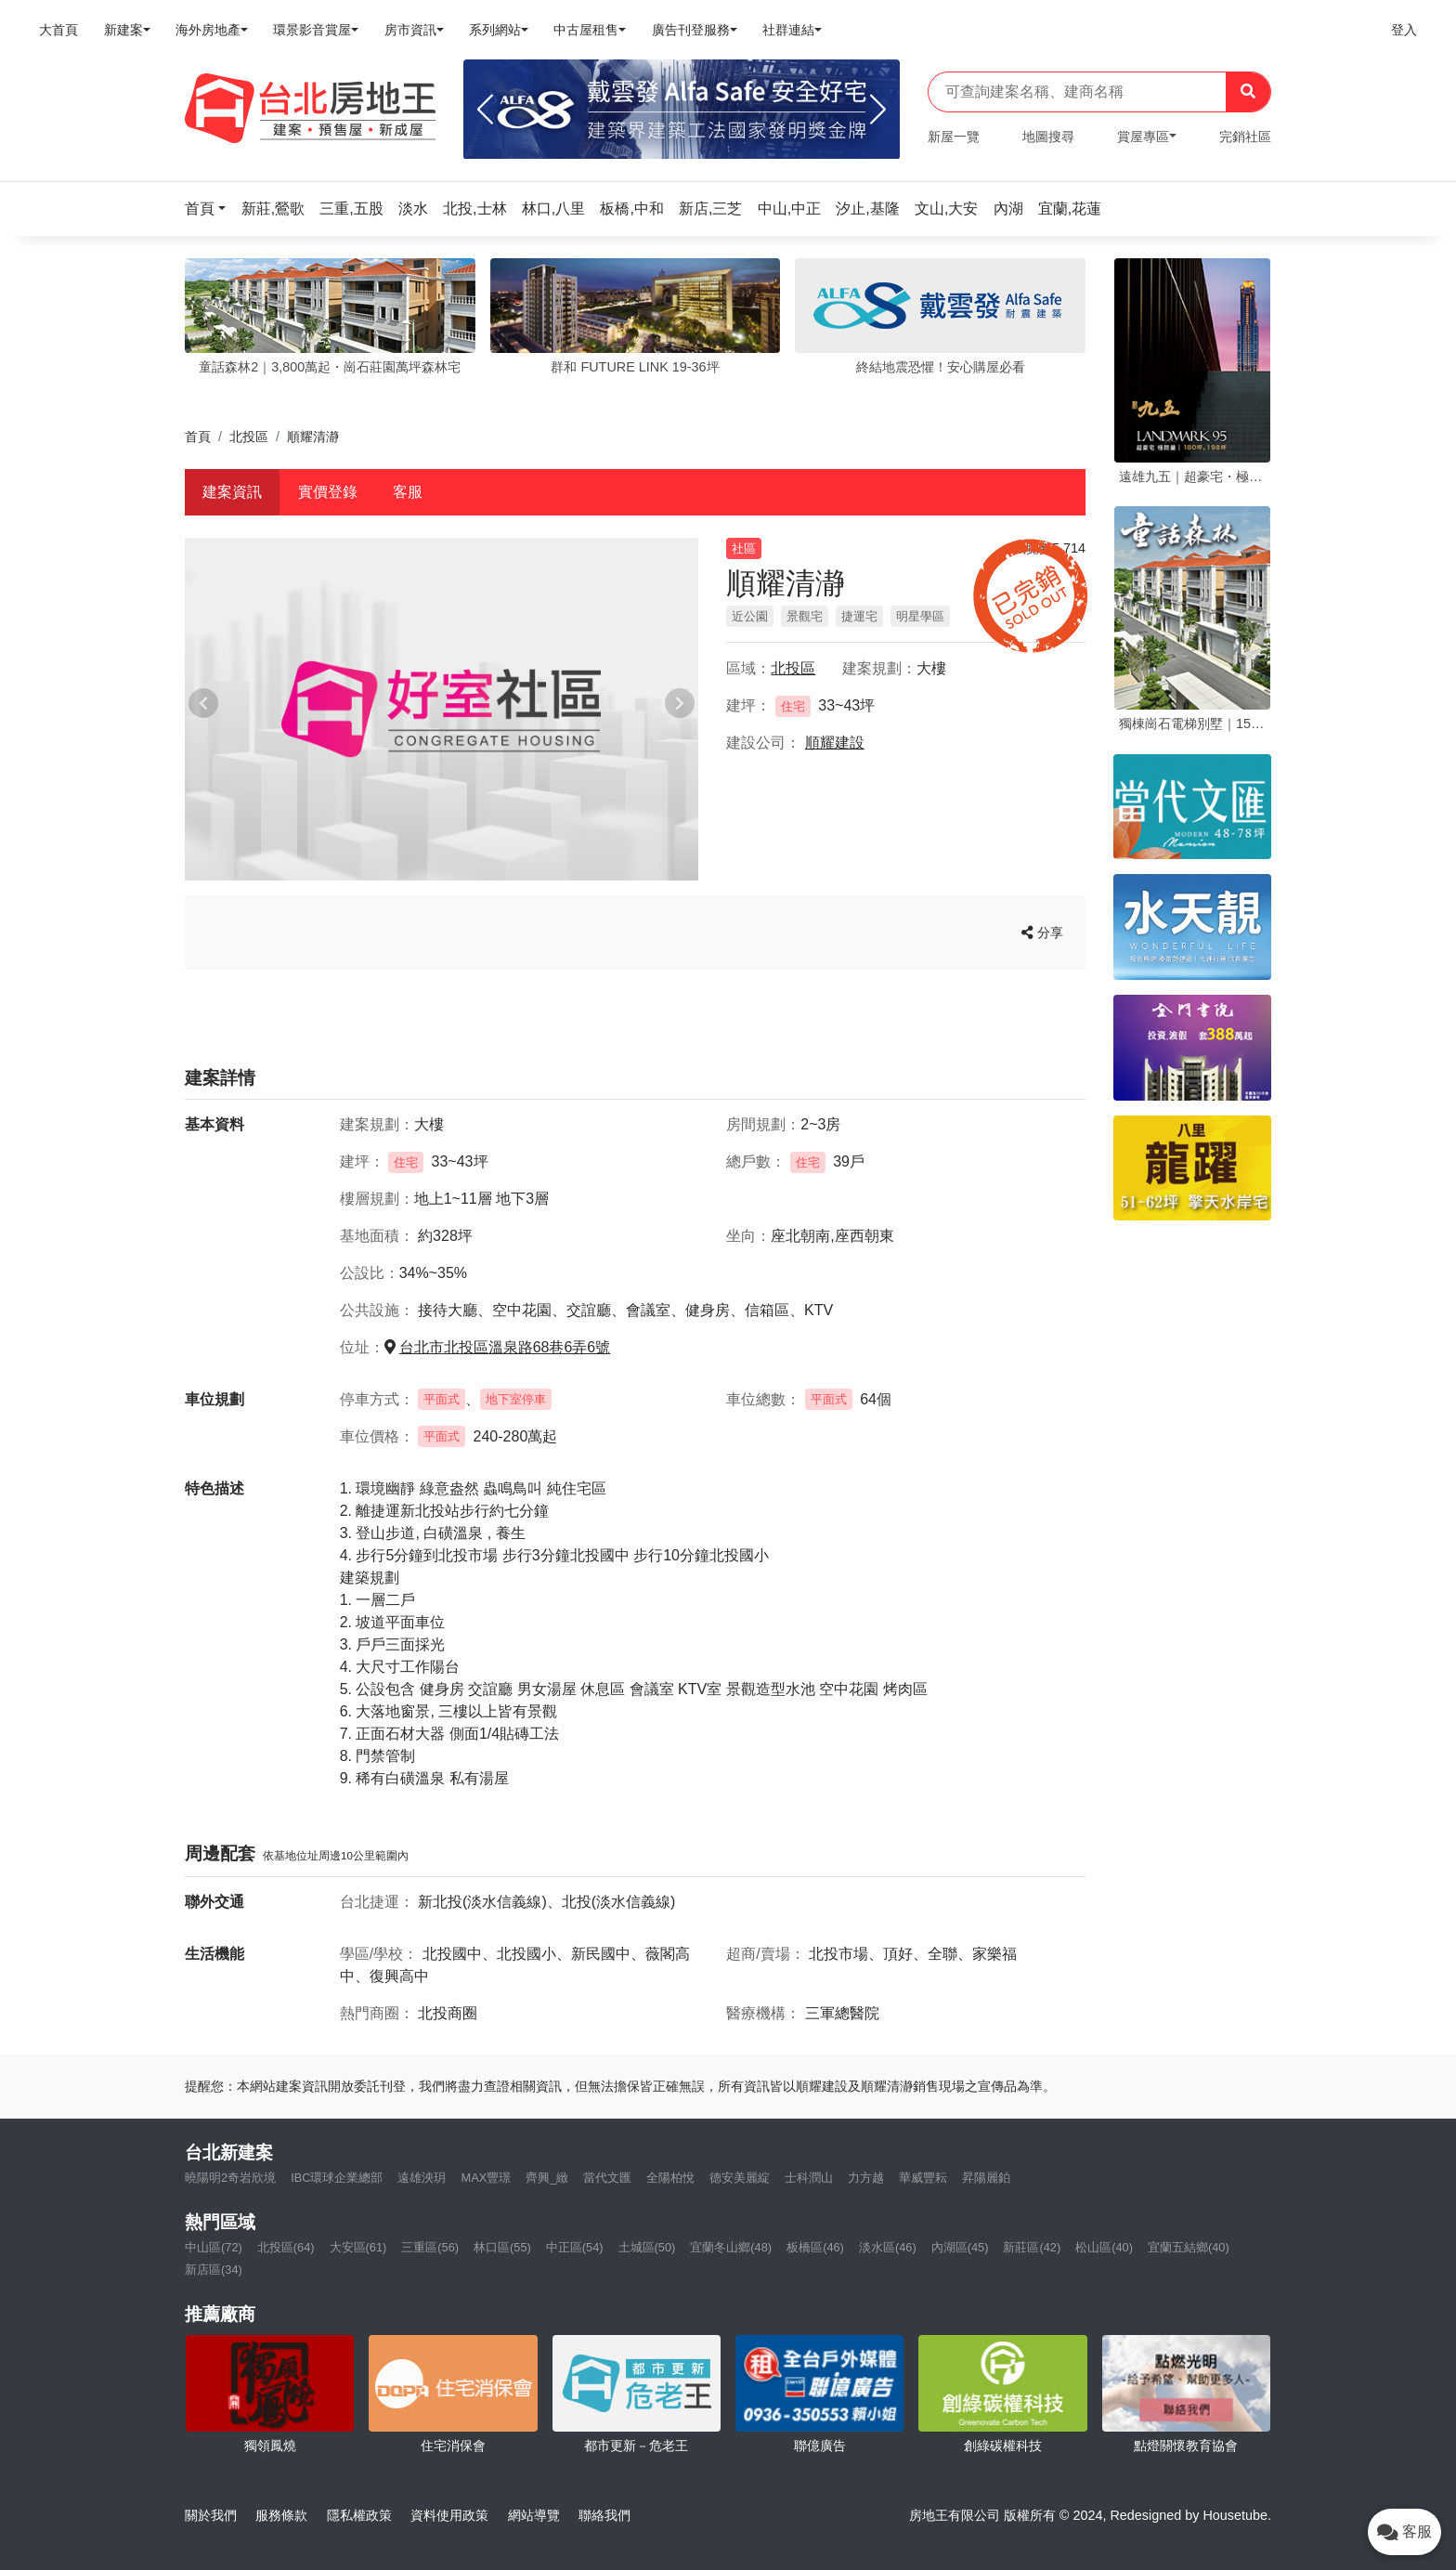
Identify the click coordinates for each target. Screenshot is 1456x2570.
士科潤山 (809, 2178)
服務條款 (281, 2515)
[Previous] (485, 109)
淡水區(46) (887, 2247)
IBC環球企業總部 (337, 2178)
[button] (211, 208)
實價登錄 (328, 492)
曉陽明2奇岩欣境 (230, 2178)
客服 (407, 492)
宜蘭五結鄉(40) (1188, 2247)
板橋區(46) (815, 2247)
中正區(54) (575, 2247)
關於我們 (211, 2515)
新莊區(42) (1031, 2247)
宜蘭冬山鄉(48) (731, 2247)
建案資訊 (232, 492)
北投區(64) (286, 2247)
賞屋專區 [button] (1143, 136)
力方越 (866, 2178)
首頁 (198, 436)
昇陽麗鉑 (986, 2178)
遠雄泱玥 (421, 2178)
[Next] (877, 109)
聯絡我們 (604, 2515)
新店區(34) (213, 2269)
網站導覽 (534, 2515)
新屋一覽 (954, 136)
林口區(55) (502, 2247)
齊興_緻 (547, 2178)
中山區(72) (213, 2247)
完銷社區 (1245, 136)
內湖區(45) (960, 2247)
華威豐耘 (923, 2178)
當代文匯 (607, 2178)
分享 (1042, 932)
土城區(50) (647, 2247)
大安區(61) (358, 2247)
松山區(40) (1104, 2247)
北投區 (248, 436)
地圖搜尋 (1048, 136)
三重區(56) (430, 2247)
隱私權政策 (359, 2515)
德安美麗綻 (739, 2178)
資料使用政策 (449, 2515)
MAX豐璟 (486, 2178)
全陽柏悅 (670, 2178)
